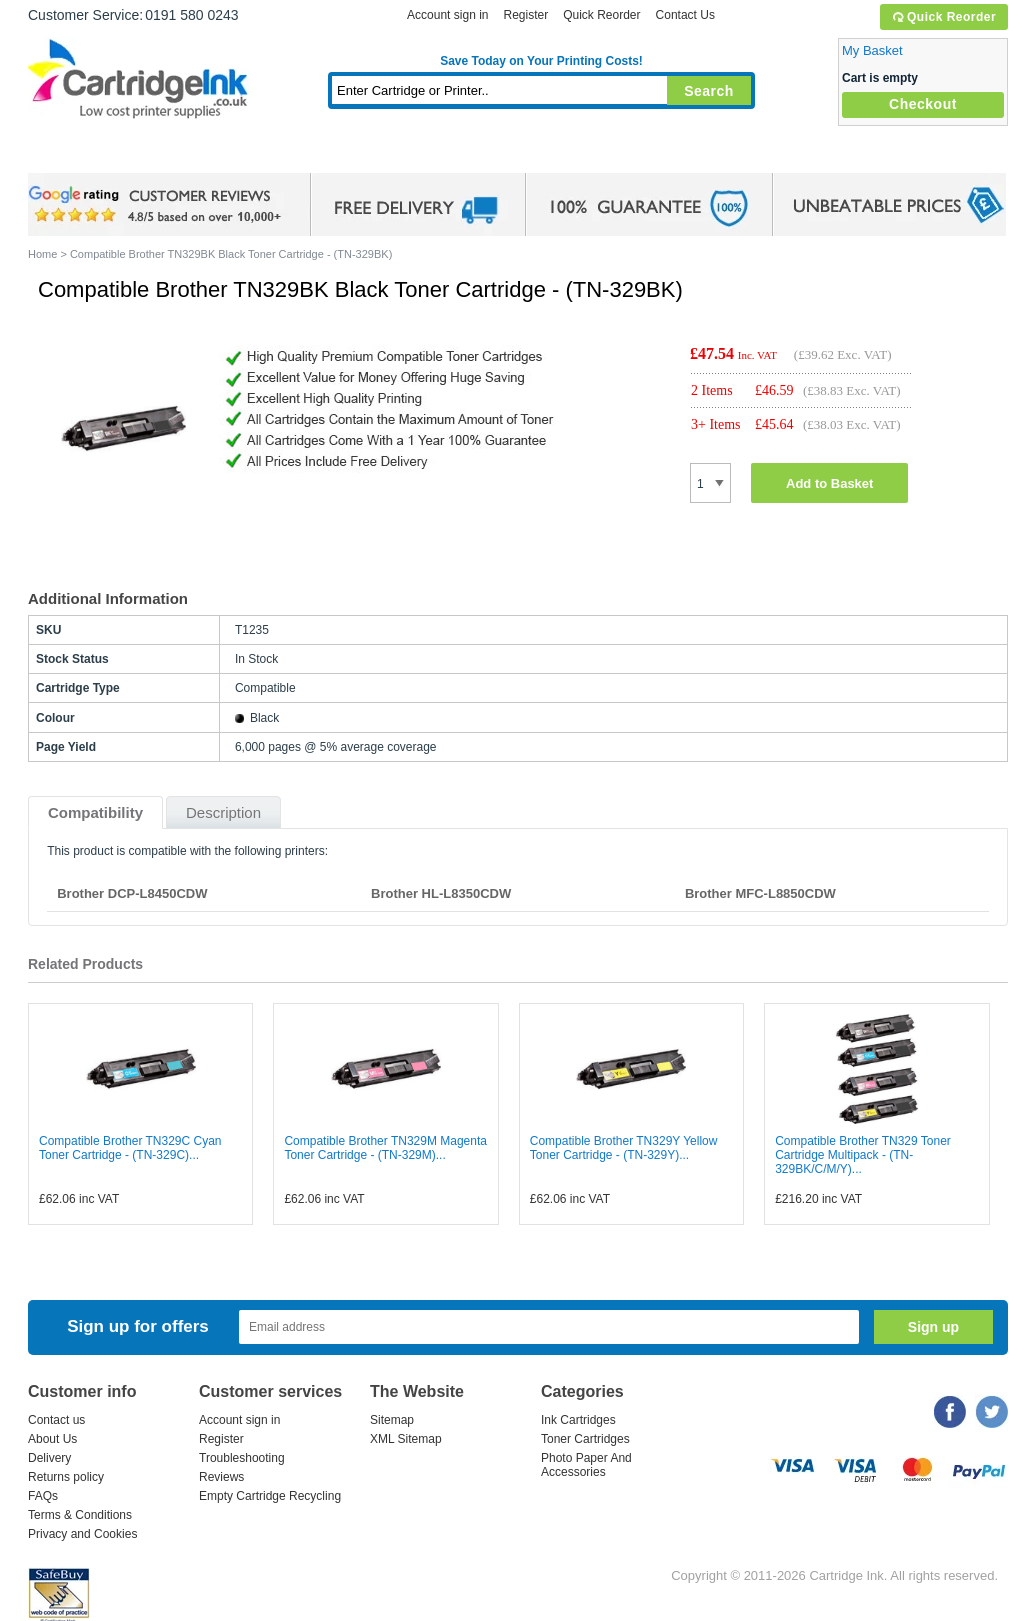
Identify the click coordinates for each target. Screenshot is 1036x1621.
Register (525, 15)
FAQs (43, 1496)
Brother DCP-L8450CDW (132, 893)
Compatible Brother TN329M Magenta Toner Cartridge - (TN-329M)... (385, 1148)
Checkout (923, 104)
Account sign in (447, 15)
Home (68, 154)
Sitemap (392, 1420)
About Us (52, 1439)
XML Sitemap (406, 1439)
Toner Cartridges (334, 154)
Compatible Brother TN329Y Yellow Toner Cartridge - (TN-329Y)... (624, 1148)
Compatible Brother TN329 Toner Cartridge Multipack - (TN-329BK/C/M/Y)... (863, 1155)
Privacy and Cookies (82, 1534)
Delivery (49, 1458)
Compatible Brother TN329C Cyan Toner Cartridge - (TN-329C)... (130, 1148)
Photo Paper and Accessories (546, 154)
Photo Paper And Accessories (586, 1465)
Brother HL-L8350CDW (441, 893)
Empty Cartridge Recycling (270, 1496)
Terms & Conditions (80, 1515)
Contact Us (685, 15)
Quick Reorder (943, 17)
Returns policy (66, 1477)
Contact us (56, 1420)
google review (158, 205)
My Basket (872, 50)
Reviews (221, 1477)
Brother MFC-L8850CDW (760, 893)
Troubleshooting (242, 1458)
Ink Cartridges (180, 154)
